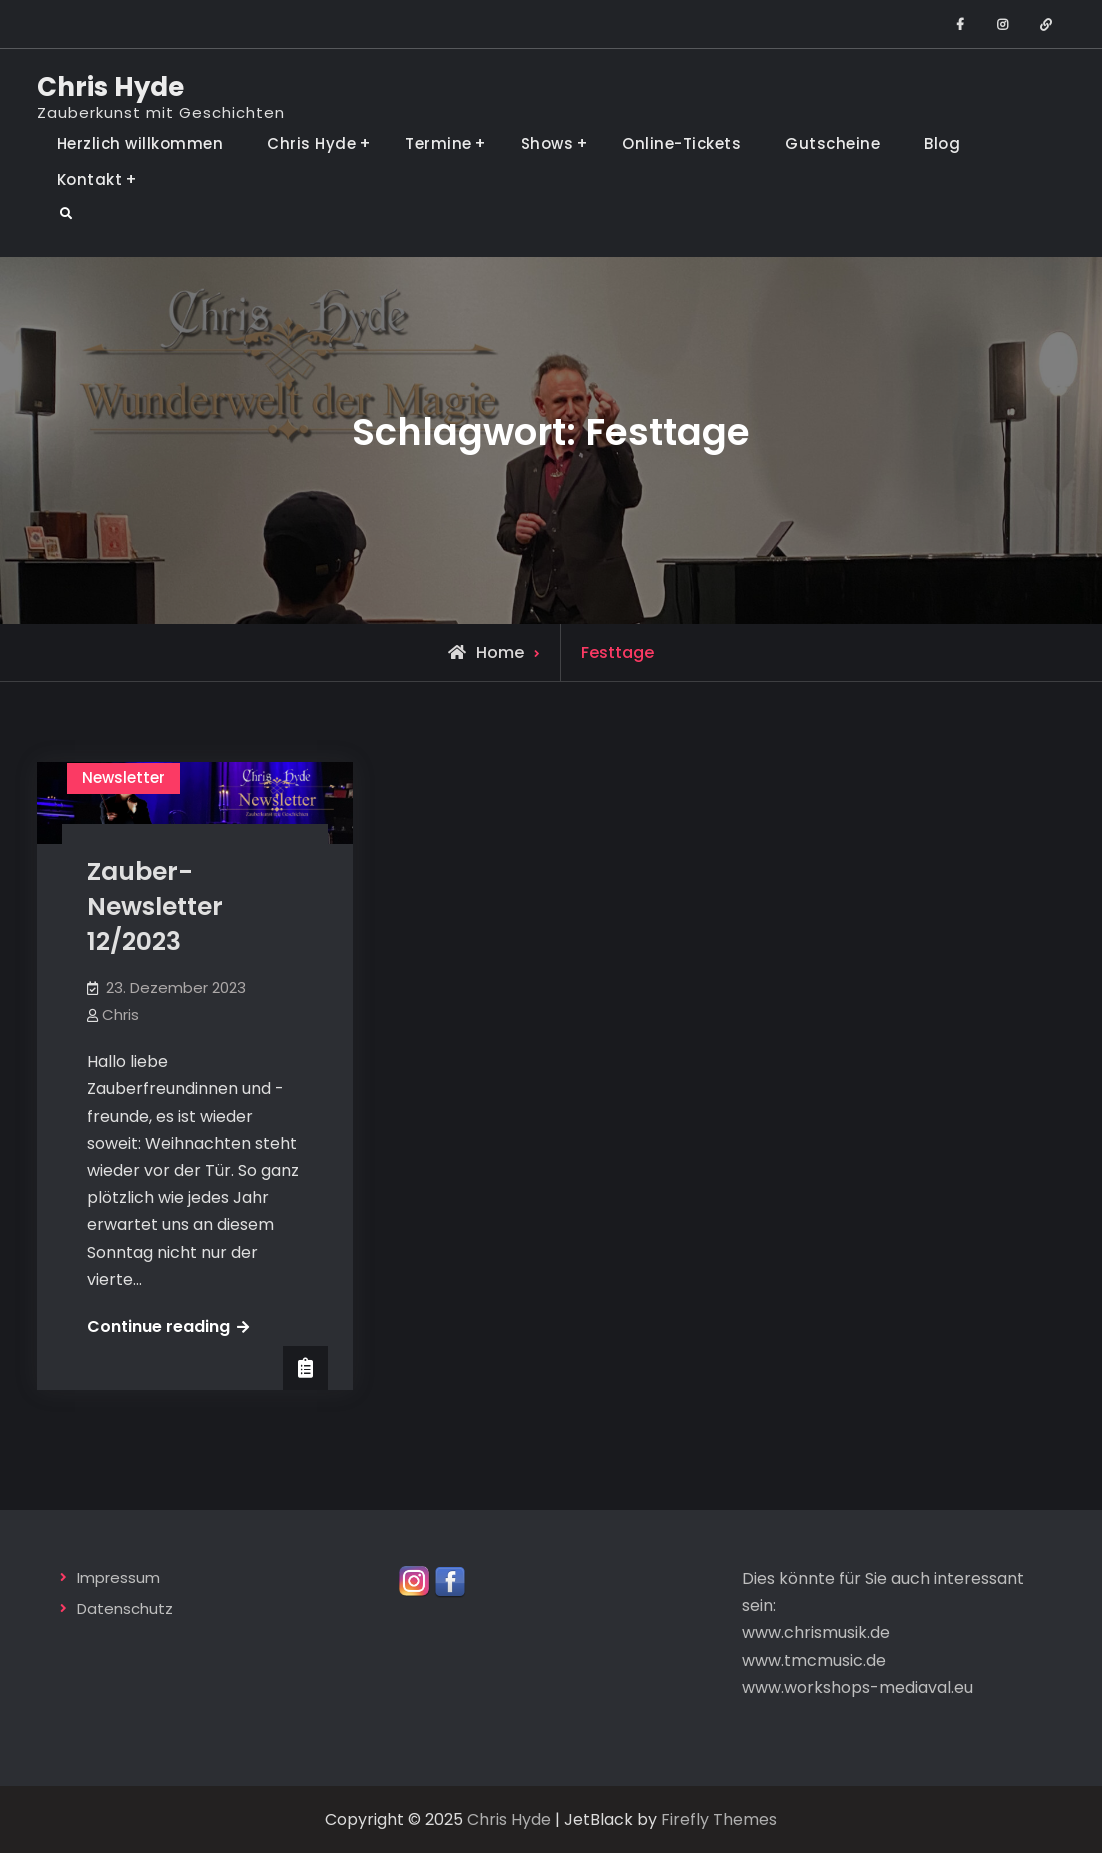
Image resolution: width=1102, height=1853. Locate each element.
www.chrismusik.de (816, 1632)
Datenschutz (125, 1608)
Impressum (118, 1577)
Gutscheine (832, 143)
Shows (547, 143)
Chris (120, 1014)
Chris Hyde (110, 87)
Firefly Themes (719, 1819)
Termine (438, 143)
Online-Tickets (681, 143)
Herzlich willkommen (140, 143)
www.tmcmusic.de (814, 1660)
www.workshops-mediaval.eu (857, 1687)
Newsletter (123, 777)
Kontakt (90, 179)
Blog (942, 143)
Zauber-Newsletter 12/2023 (155, 906)
